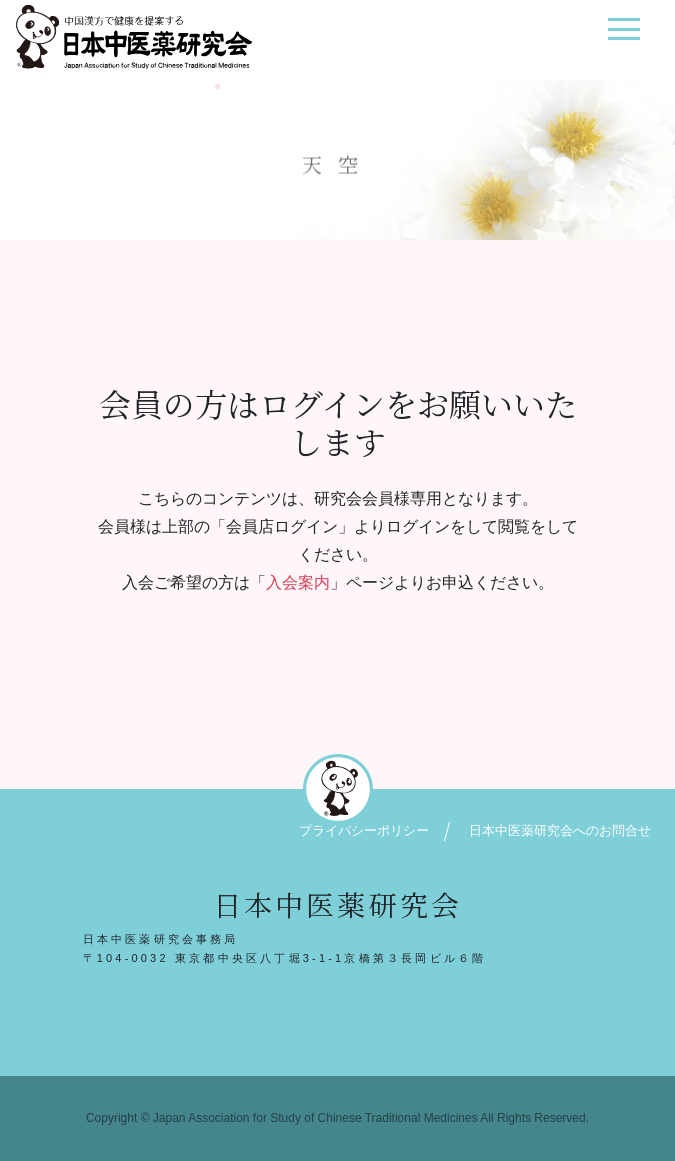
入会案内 (298, 582)
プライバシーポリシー (364, 830)
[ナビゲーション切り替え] (623, 36)
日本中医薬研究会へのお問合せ (560, 830)
